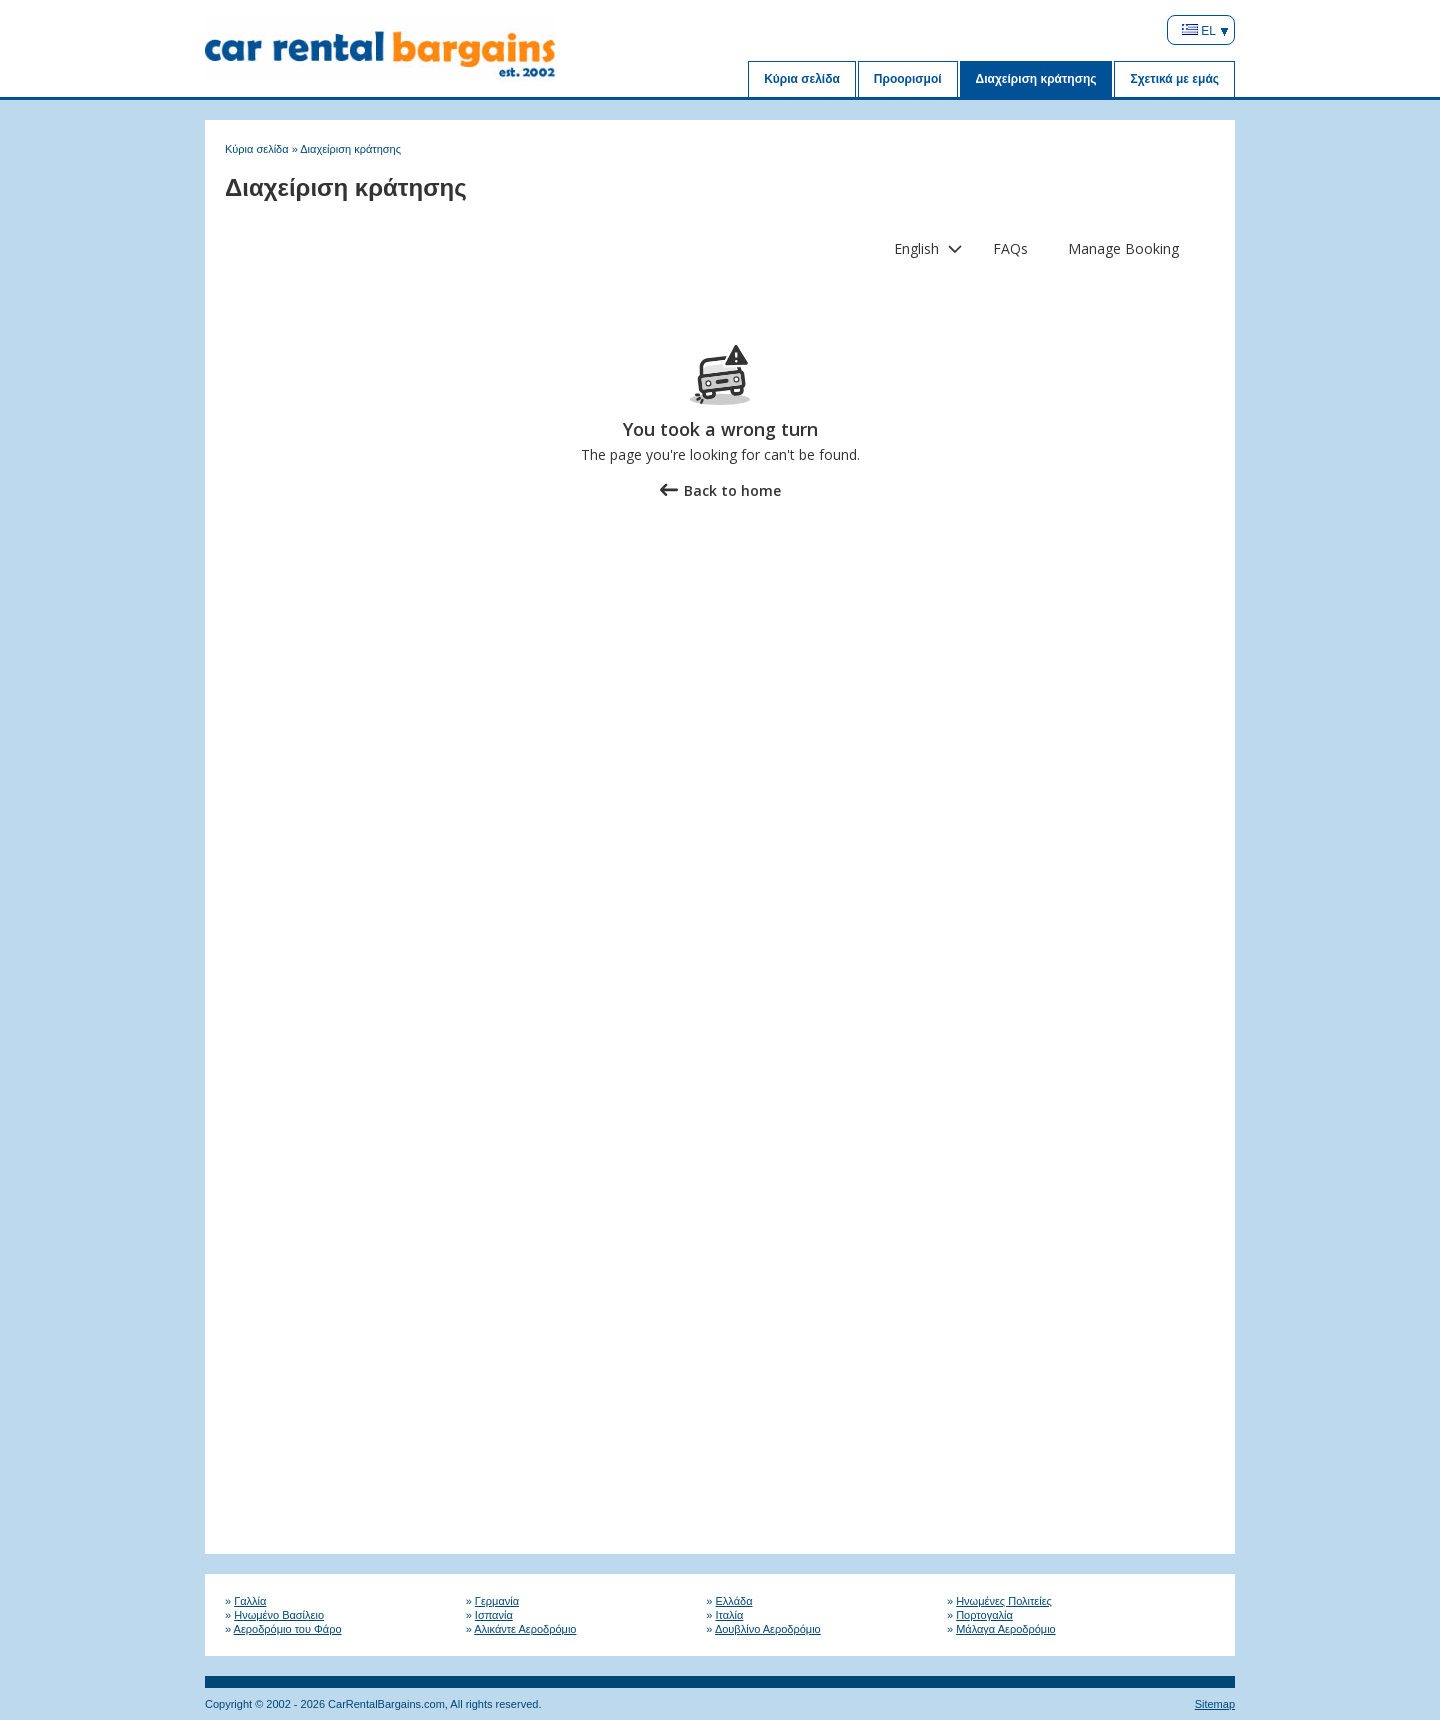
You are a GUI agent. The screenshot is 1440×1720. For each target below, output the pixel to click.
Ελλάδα (734, 1601)
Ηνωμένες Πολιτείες (1004, 1601)
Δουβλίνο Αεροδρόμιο (768, 1629)
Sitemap (1215, 1704)
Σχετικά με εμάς (1174, 79)
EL (1199, 31)
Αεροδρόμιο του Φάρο (288, 1629)
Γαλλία (250, 1601)
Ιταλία (730, 1615)
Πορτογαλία (984, 1615)
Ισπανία (494, 1615)
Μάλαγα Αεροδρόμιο (1006, 1629)
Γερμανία (497, 1601)
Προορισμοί (908, 79)
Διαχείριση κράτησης (1036, 79)
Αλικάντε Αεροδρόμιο (525, 1629)
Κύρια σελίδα (802, 79)
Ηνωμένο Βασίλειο (279, 1615)
